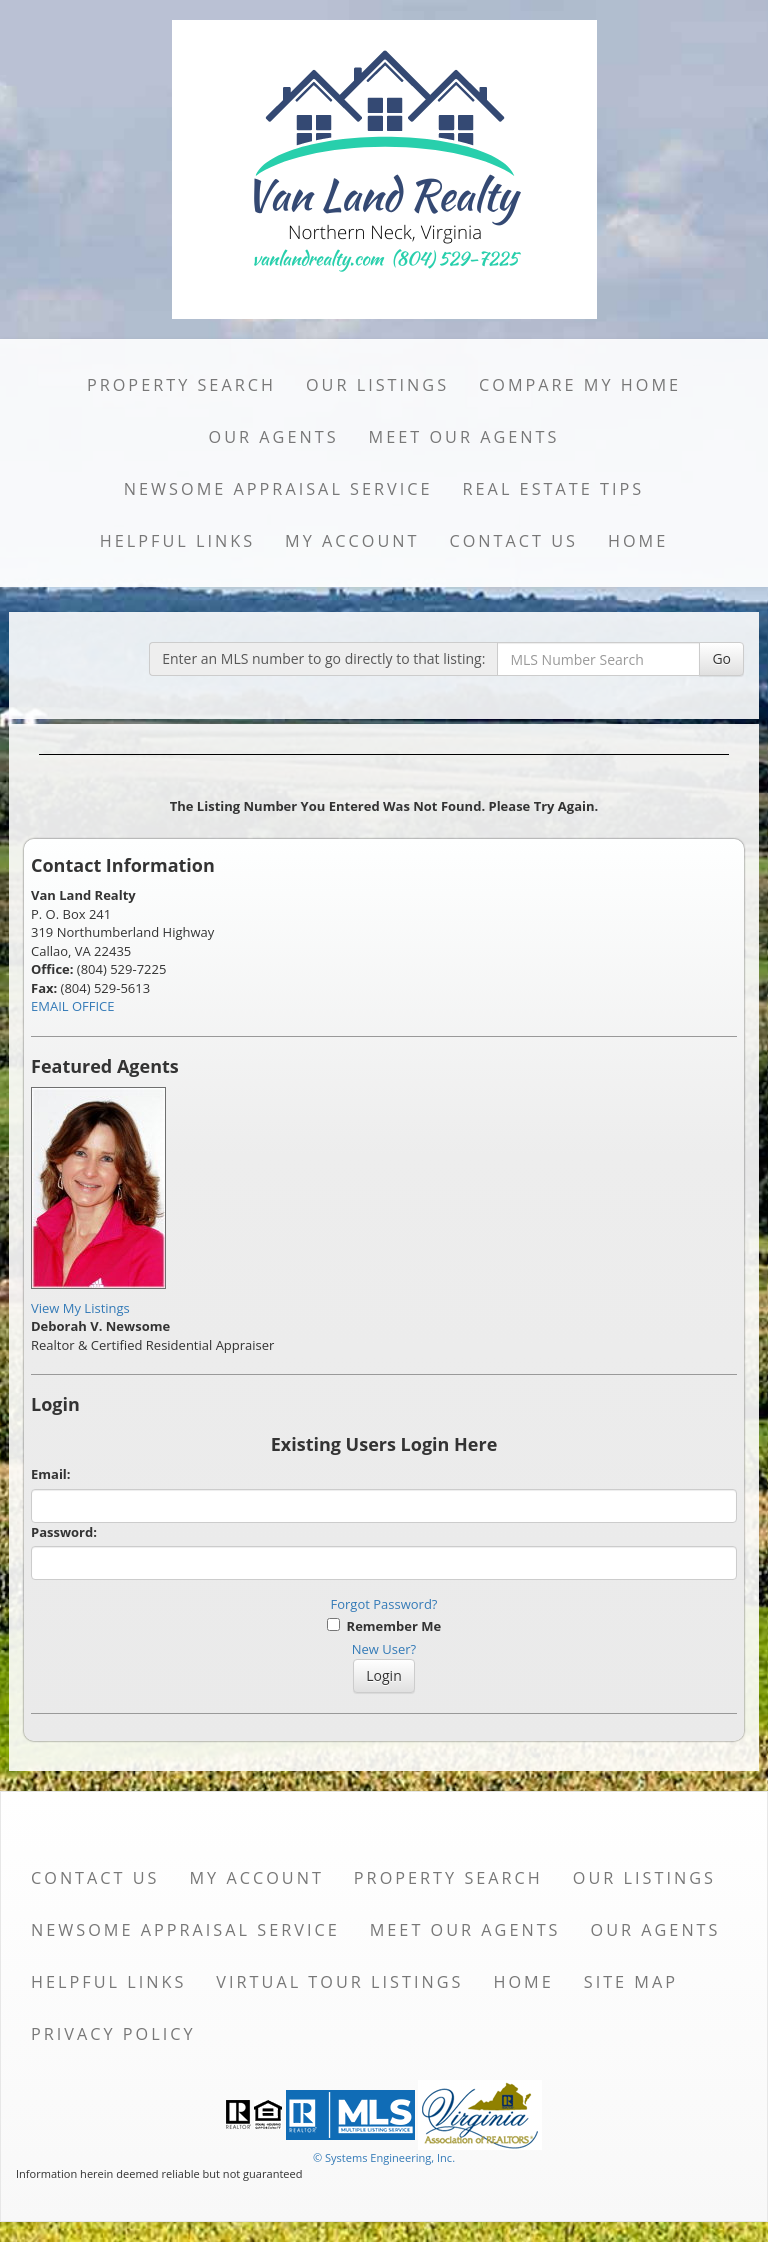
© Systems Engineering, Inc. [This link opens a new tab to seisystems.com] (384, 2157)
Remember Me (384, 1626)
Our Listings (377, 385)
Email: (51, 1474)
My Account (352, 541)
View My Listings (80, 1308)
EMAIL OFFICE (73, 1006)
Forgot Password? (384, 1604)
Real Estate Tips (554, 489)
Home (638, 541)
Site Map (631, 1982)
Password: (64, 1532)
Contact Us (513, 541)
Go (721, 658)
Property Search (181, 385)
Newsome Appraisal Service (278, 489)
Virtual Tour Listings (339, 1982)
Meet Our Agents (464, 437)
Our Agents (274, 437)
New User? (384, 1649)
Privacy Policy (113, 2034)
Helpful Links (177, 541)
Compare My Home (580, 385)
